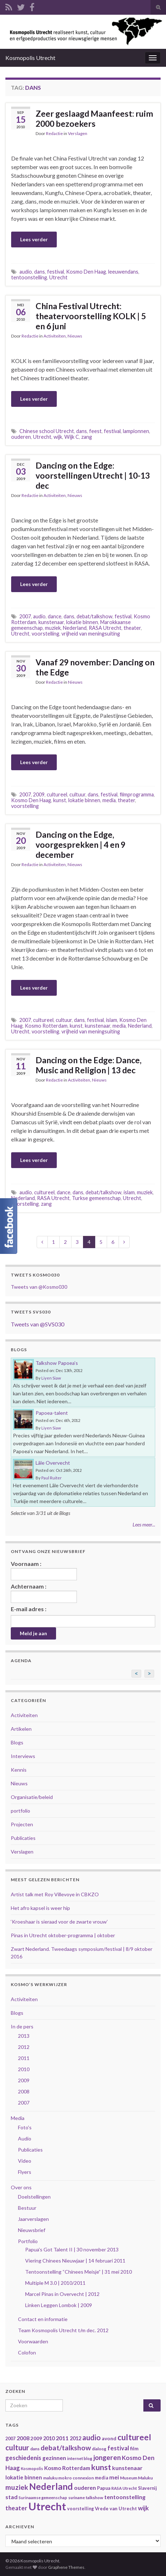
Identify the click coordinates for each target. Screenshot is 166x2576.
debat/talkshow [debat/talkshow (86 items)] (66, 2448)
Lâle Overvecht (53, 1463)
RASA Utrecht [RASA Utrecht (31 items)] (124, 2488)
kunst (59, 800)
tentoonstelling (29, 277)
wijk (58, 437)
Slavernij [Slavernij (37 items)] (147, 2488)
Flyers (24, 2172)
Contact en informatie (43, 2319)
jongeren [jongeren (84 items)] (107, 2457)
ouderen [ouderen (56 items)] (85, 2487)
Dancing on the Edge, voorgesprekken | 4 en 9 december (80, 844)
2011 (23, 2058)
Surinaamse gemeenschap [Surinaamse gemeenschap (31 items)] (43, 2497)
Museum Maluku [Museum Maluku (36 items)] (136, 2477)
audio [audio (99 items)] (91, 2437)
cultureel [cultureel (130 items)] (134, 2437)
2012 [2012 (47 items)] (75, 2438)
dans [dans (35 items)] (35, 2448)
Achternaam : (44, 1593)
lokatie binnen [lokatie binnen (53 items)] (23, 2477)
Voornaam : (44, 1570)
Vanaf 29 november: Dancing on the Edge (95, 667)
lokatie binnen (82, 622)
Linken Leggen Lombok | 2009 (58, 2305)
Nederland (75, 628)
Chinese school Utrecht (46, 431)
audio (25, 272)
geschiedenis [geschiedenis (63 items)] (23, 2457)
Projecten (22, 1824)
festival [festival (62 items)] (118, 2448)
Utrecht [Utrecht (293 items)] (47, 2506)
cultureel (57, 794)
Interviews (23, 1756)
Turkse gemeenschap (96, 1198)
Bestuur (27, 2208)
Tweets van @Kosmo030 (39, 1287)
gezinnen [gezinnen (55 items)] (54, 2458)
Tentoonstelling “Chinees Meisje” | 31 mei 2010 (78, 2272)
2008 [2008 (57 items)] (23, 2438)
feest (95, 431)
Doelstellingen (34, 2197)
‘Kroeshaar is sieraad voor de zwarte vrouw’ (59, 1922)
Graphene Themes (66, 2567)
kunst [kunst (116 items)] (101, 2467)
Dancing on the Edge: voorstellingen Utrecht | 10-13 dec (93, 475)
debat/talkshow (94, 616)
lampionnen (136, 431)
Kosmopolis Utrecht (30, 57)
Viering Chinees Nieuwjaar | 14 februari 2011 (75, 2261)
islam (111, 1020)
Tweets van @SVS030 (37, 1324)
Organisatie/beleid (32, 1797)
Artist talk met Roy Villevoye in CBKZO (55, 1894)
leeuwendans (123, 272)
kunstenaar (51, 622)
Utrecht (58, 277)
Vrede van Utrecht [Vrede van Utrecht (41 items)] (116, 2508)
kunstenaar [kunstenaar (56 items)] (127, 2467)
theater (132, 628)
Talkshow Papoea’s (57, 1363)
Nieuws (75, 336)
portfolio (20, 1811)
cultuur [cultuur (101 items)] (17, 2447)
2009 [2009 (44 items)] (36, 2438)
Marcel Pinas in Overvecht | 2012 (62, 2294)
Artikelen (21, 1729)
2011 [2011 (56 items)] (62, 2438)
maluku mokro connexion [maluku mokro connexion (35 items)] (68, 2477)
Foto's (25, 2127)
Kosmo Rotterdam (46, 1026)
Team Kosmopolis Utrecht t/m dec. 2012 (63, 2330)
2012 (23, 2047)
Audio (24, 2138)
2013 (23, 2036)
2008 (23, 2091)
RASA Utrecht (105, 628)
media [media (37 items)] (101, 2477)
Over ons (21, 2187)
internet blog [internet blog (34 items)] (79, 2458)
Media (17, 2118)
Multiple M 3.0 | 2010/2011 (55, 2283)
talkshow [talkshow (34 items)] (94, 2497)
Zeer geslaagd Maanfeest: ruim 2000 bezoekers (94, 118)
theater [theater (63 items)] (16, 2508)
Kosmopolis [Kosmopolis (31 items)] (32, 2468)
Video (24, 2161)
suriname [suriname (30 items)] (76, 2497)
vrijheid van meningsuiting (90, 634)
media (109, 800)
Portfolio (28, 2241)
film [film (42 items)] (134, 2448)
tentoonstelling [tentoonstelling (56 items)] (125, 2496)
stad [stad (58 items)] (11, 2496)
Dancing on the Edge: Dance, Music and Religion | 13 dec (89, 1065)
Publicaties (23, 1838)
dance (54, 616)
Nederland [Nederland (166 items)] (51, 2486)
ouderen (21, 437)
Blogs (17, 1742)
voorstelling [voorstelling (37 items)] (80, 2508)
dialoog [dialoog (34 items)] (99, 2448)
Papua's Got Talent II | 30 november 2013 (72, 2249)
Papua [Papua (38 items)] (103, 2488)
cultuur (77, 794)
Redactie (54, 133)
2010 (23, 2069)
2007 (25, 616)
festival (55, 272)
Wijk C (71, 437)
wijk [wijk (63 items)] (143, 2508)
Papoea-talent (52, 1413)
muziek (53, 628)
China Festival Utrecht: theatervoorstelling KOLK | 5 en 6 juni (91, 316)
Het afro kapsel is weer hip (40, 1908)
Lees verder (34, 239)
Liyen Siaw (51, 1378)
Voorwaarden (33, 2341)
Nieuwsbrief (31, 2230)
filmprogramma (137, 794)
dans (39, 272)
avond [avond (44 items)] (109, 2438)
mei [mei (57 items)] (114, 2477)
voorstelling (45, 634)
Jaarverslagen (33, 2219)
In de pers (22, 2026)
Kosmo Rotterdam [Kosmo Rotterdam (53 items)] (67, 2468)
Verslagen (77, 133)
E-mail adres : (28, 1608)
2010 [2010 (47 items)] (49, 2438)
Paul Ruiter (51, 1477)
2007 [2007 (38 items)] (10, 2438)
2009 (39, 794)
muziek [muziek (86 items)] (16, 2487)
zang (86, 437)
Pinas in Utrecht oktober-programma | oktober (63, 1935)
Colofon (27, 2352)
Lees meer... (144, 1524)
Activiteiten (54, 336)
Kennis (19, 1770)
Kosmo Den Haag (86, 272)
